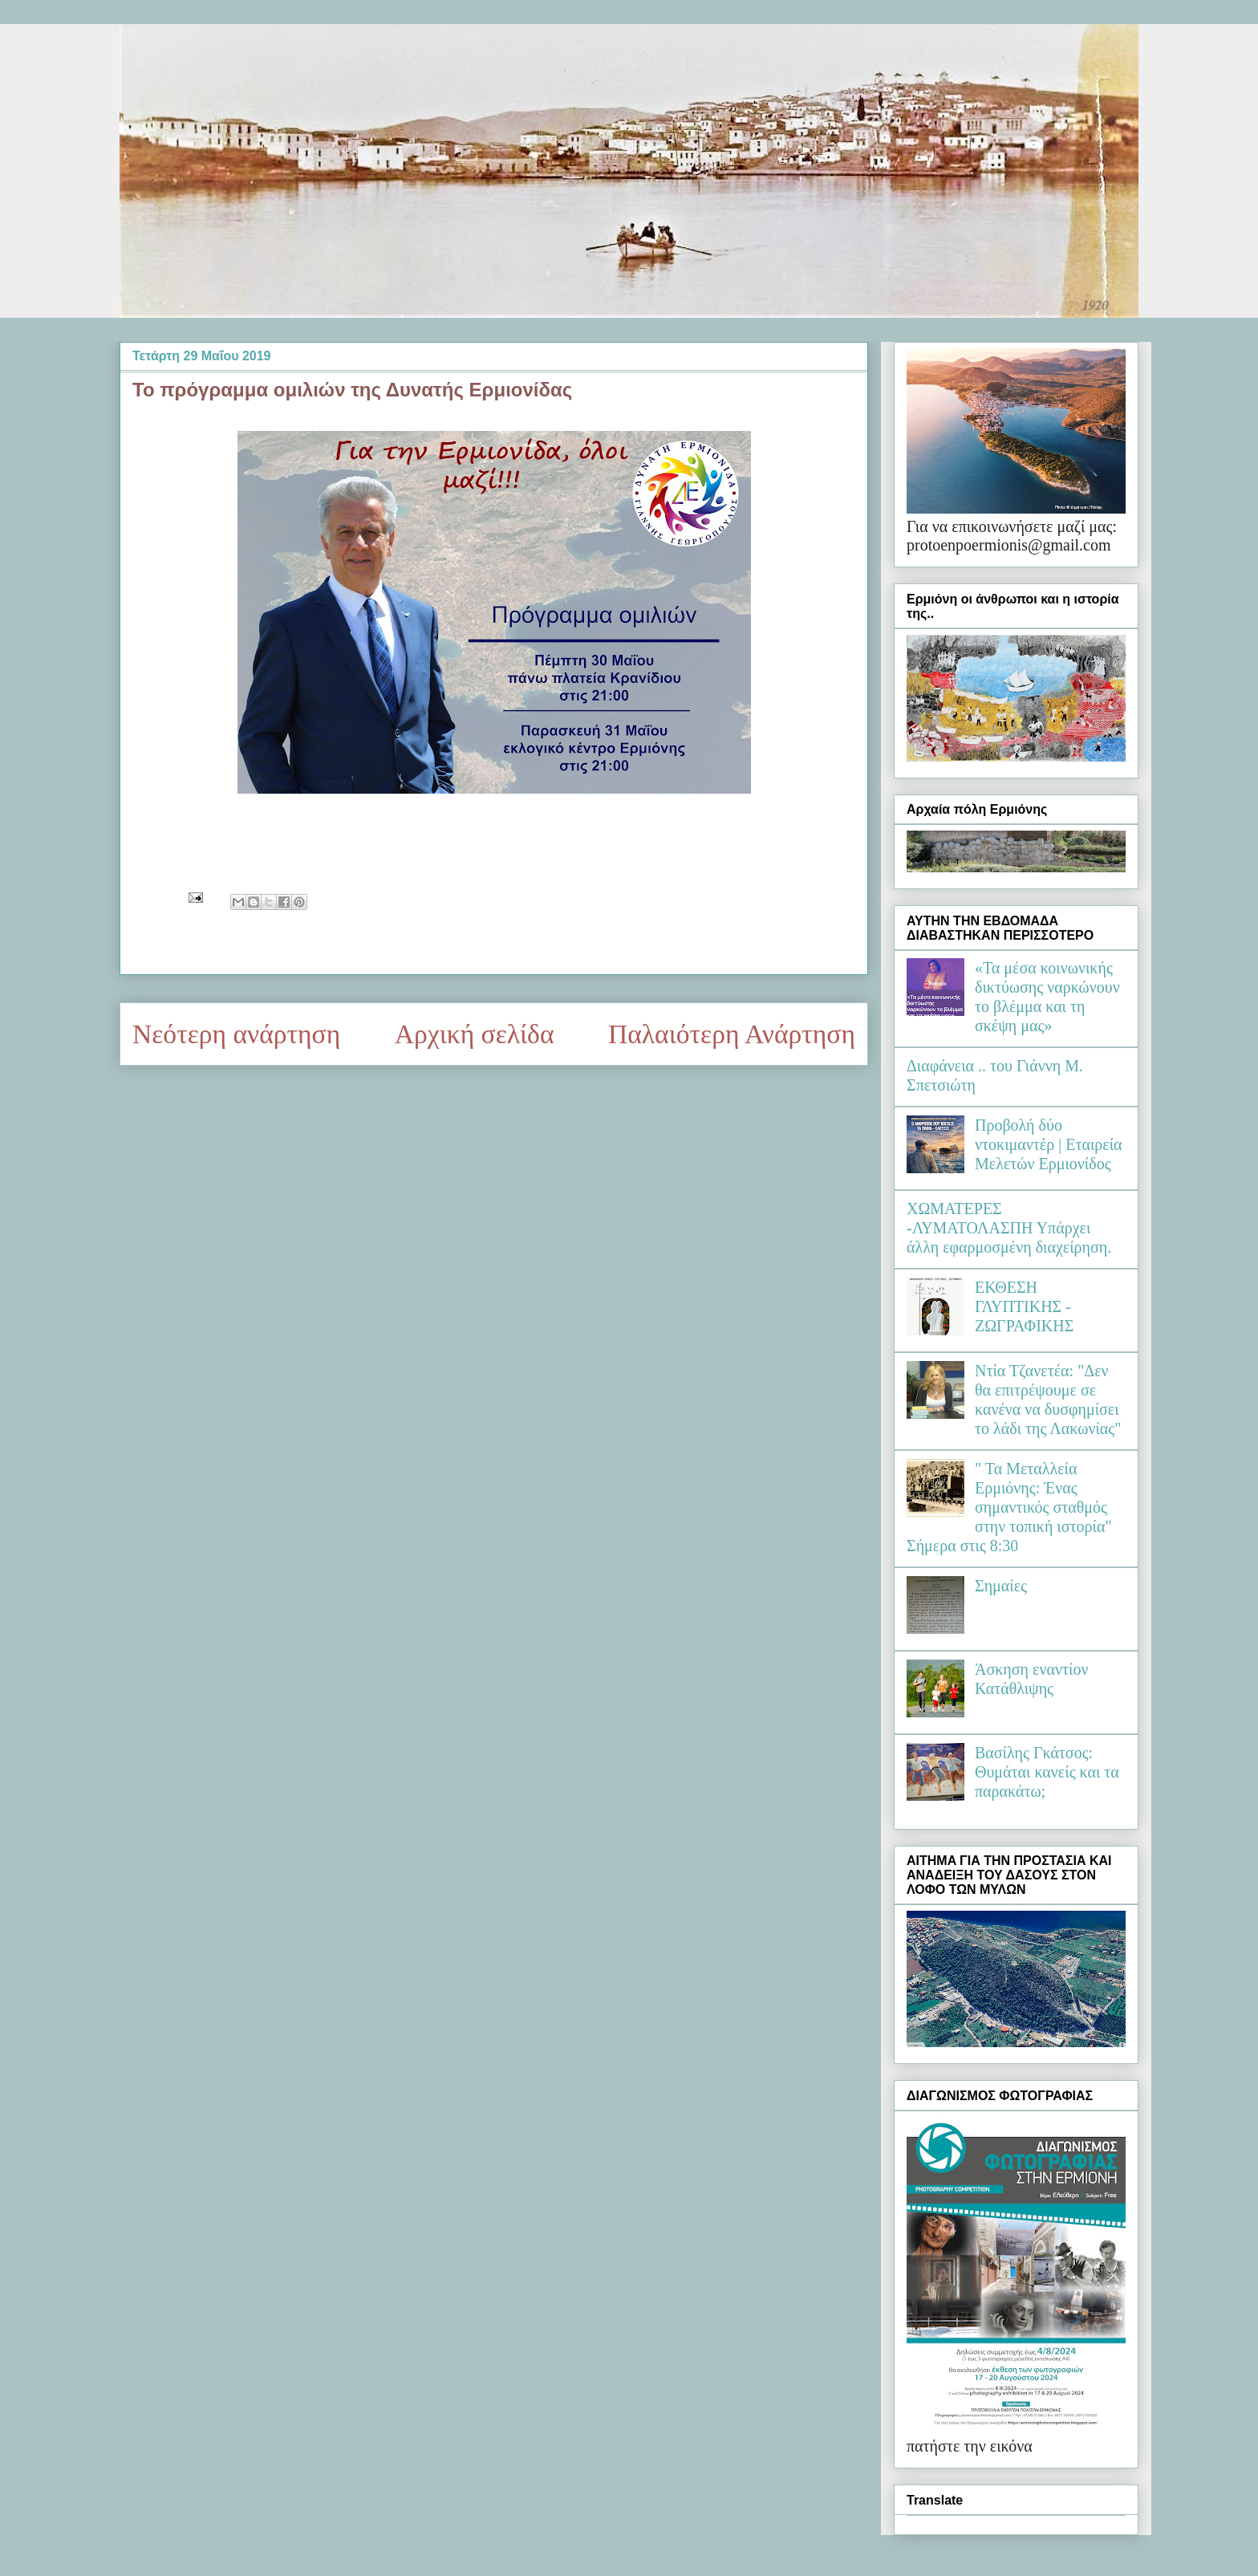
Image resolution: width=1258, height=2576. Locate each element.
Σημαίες (1001, 1586)
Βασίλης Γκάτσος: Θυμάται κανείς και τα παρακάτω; (1047, 1772)
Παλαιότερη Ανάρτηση (731, 1034)
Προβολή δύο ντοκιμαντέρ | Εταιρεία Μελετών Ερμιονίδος (1048, 1144)
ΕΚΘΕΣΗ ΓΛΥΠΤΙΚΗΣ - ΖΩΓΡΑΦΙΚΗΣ (1024, 1306)
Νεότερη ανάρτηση (236, 1034)
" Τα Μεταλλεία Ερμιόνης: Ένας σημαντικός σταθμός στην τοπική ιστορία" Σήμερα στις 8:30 (1009, 1507)
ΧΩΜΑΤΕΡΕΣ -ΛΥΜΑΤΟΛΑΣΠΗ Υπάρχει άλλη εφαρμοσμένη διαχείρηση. (1009, 1228)
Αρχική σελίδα (474, 1034)
